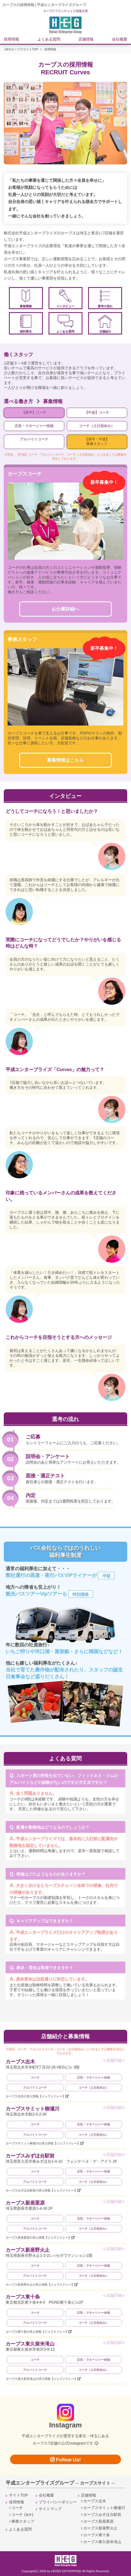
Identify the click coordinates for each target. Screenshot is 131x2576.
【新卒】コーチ (34, 412)
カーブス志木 (20, 2061)
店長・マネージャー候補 (34, 426)
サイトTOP (18, 2495)
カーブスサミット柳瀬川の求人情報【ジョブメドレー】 (43, 2143)
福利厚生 (26, 324)
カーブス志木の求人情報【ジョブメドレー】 (35, 2096)
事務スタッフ (22, 2521)
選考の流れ (105, 299)
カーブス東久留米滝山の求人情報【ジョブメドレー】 (41, 2378)
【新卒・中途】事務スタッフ (97, 441)
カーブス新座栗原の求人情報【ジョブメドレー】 (38, 2237)
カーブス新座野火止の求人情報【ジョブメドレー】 (40, 2284)
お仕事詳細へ (65, 609)
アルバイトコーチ (34, 439)
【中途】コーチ (97, 412)
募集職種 (26, 299)
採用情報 (11, 39)
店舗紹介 (105, 324)
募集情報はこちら (65, 760)
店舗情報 (86, 39)
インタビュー (65, 299)
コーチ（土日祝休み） (96, 426)
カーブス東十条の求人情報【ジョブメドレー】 (37, 2331)
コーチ (35, 2077)
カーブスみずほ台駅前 (30, 2156)
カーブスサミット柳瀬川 (32, 2108)
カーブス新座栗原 (25, 2203)
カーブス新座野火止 (28, 2250)
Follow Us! (65, 2460)
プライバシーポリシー (58, 2502)
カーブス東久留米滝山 (30, 2344)
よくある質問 (48, 39)
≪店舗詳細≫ (114, 2060)
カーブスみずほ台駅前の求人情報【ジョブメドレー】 (41, 2190)
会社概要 (119, 39)
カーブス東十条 (23, 2297)
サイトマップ (50, 2509)
